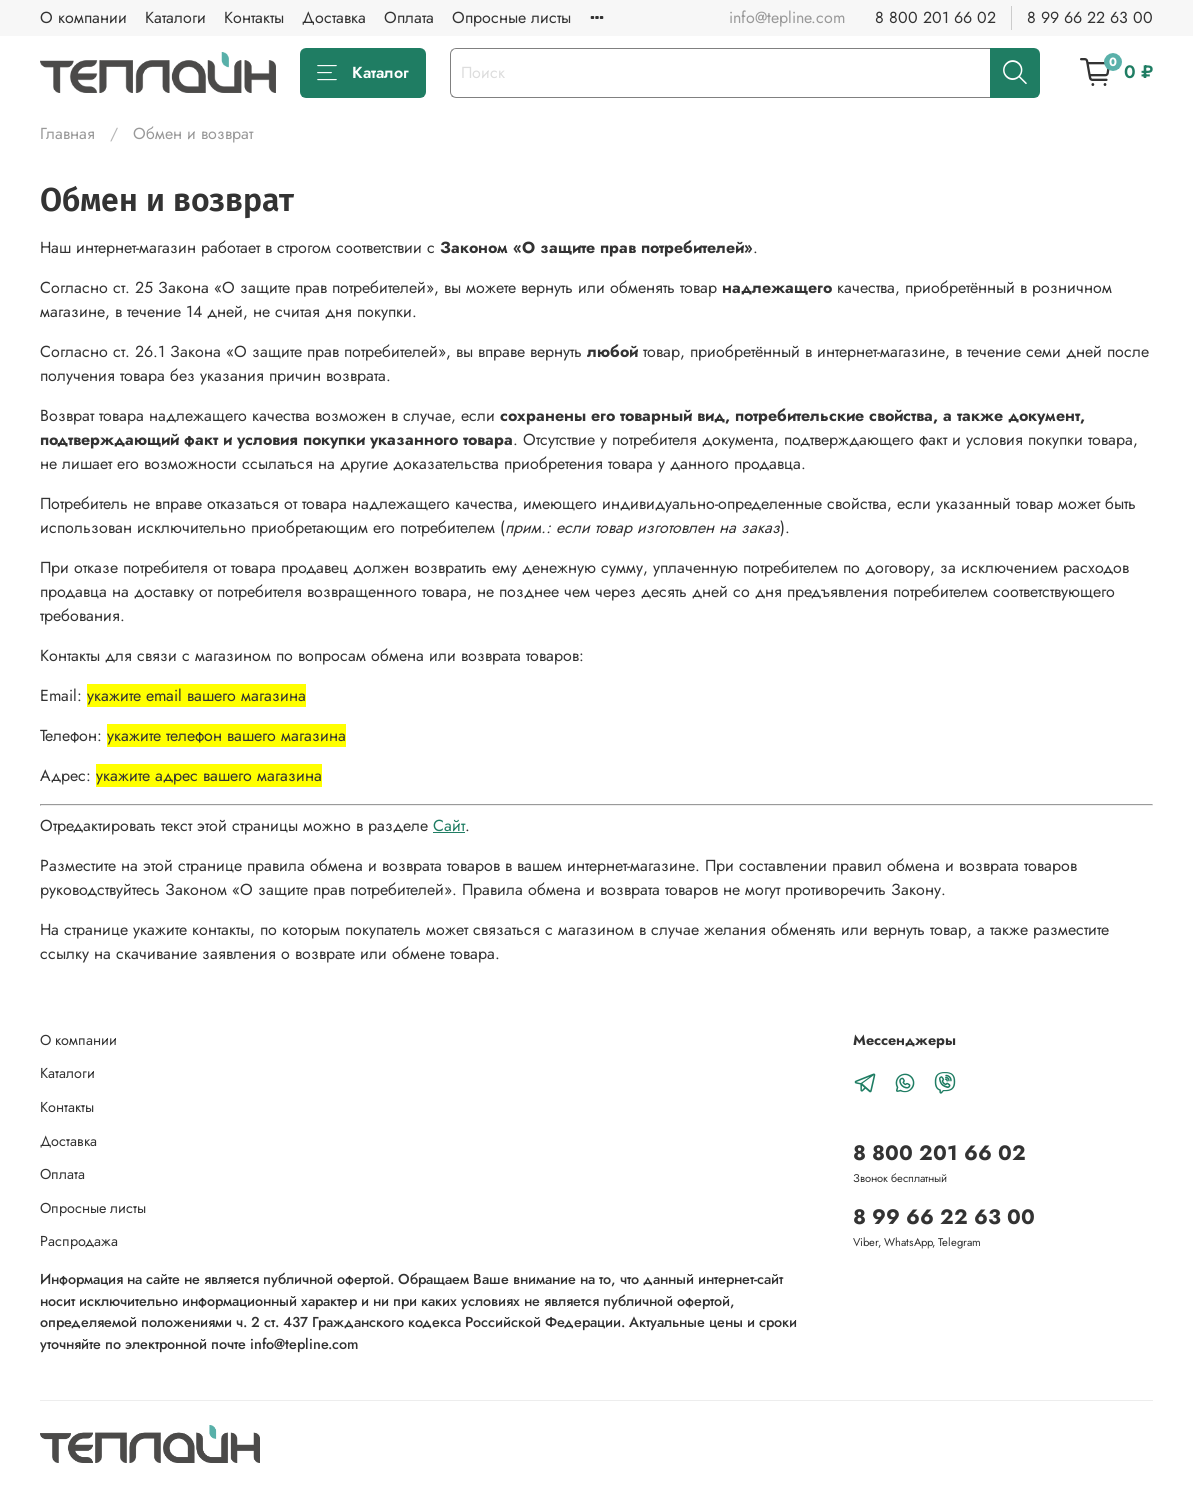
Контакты (254, 17)
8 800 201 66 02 (935, 17)
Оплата (409, 17)
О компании (83, 17)
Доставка (334, 17)
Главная (67, 133)
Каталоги (175, 17)
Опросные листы (511, 17)
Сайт (449, 825)
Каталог (363, 72)
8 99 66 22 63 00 (1090, 17)
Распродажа (79, 1241)
